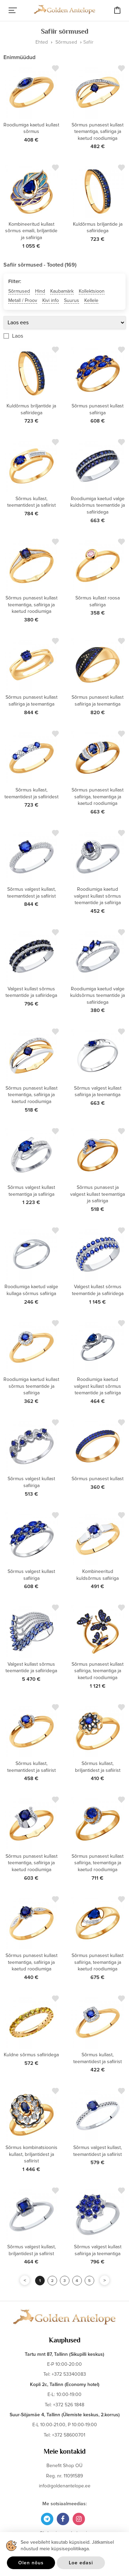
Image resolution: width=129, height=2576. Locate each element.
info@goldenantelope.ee (64, 2486)
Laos (17, 336)
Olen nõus (31, 2563)
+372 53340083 (69, 2374)
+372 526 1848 (68, 2405)
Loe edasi (81, 2563)
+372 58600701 (68, 2435)
